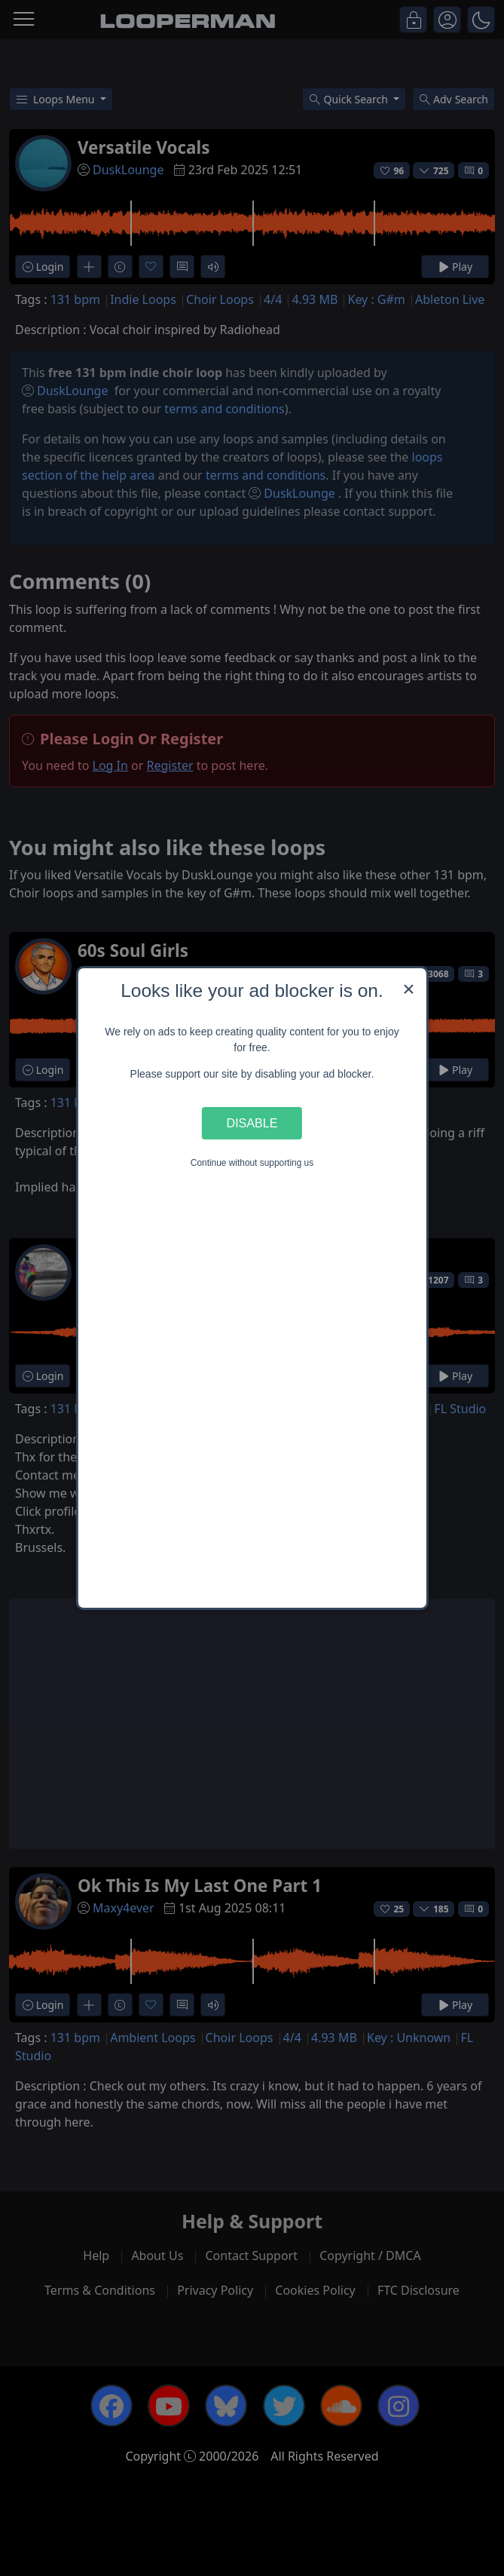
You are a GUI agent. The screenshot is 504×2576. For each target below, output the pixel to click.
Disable (252, 1123)
